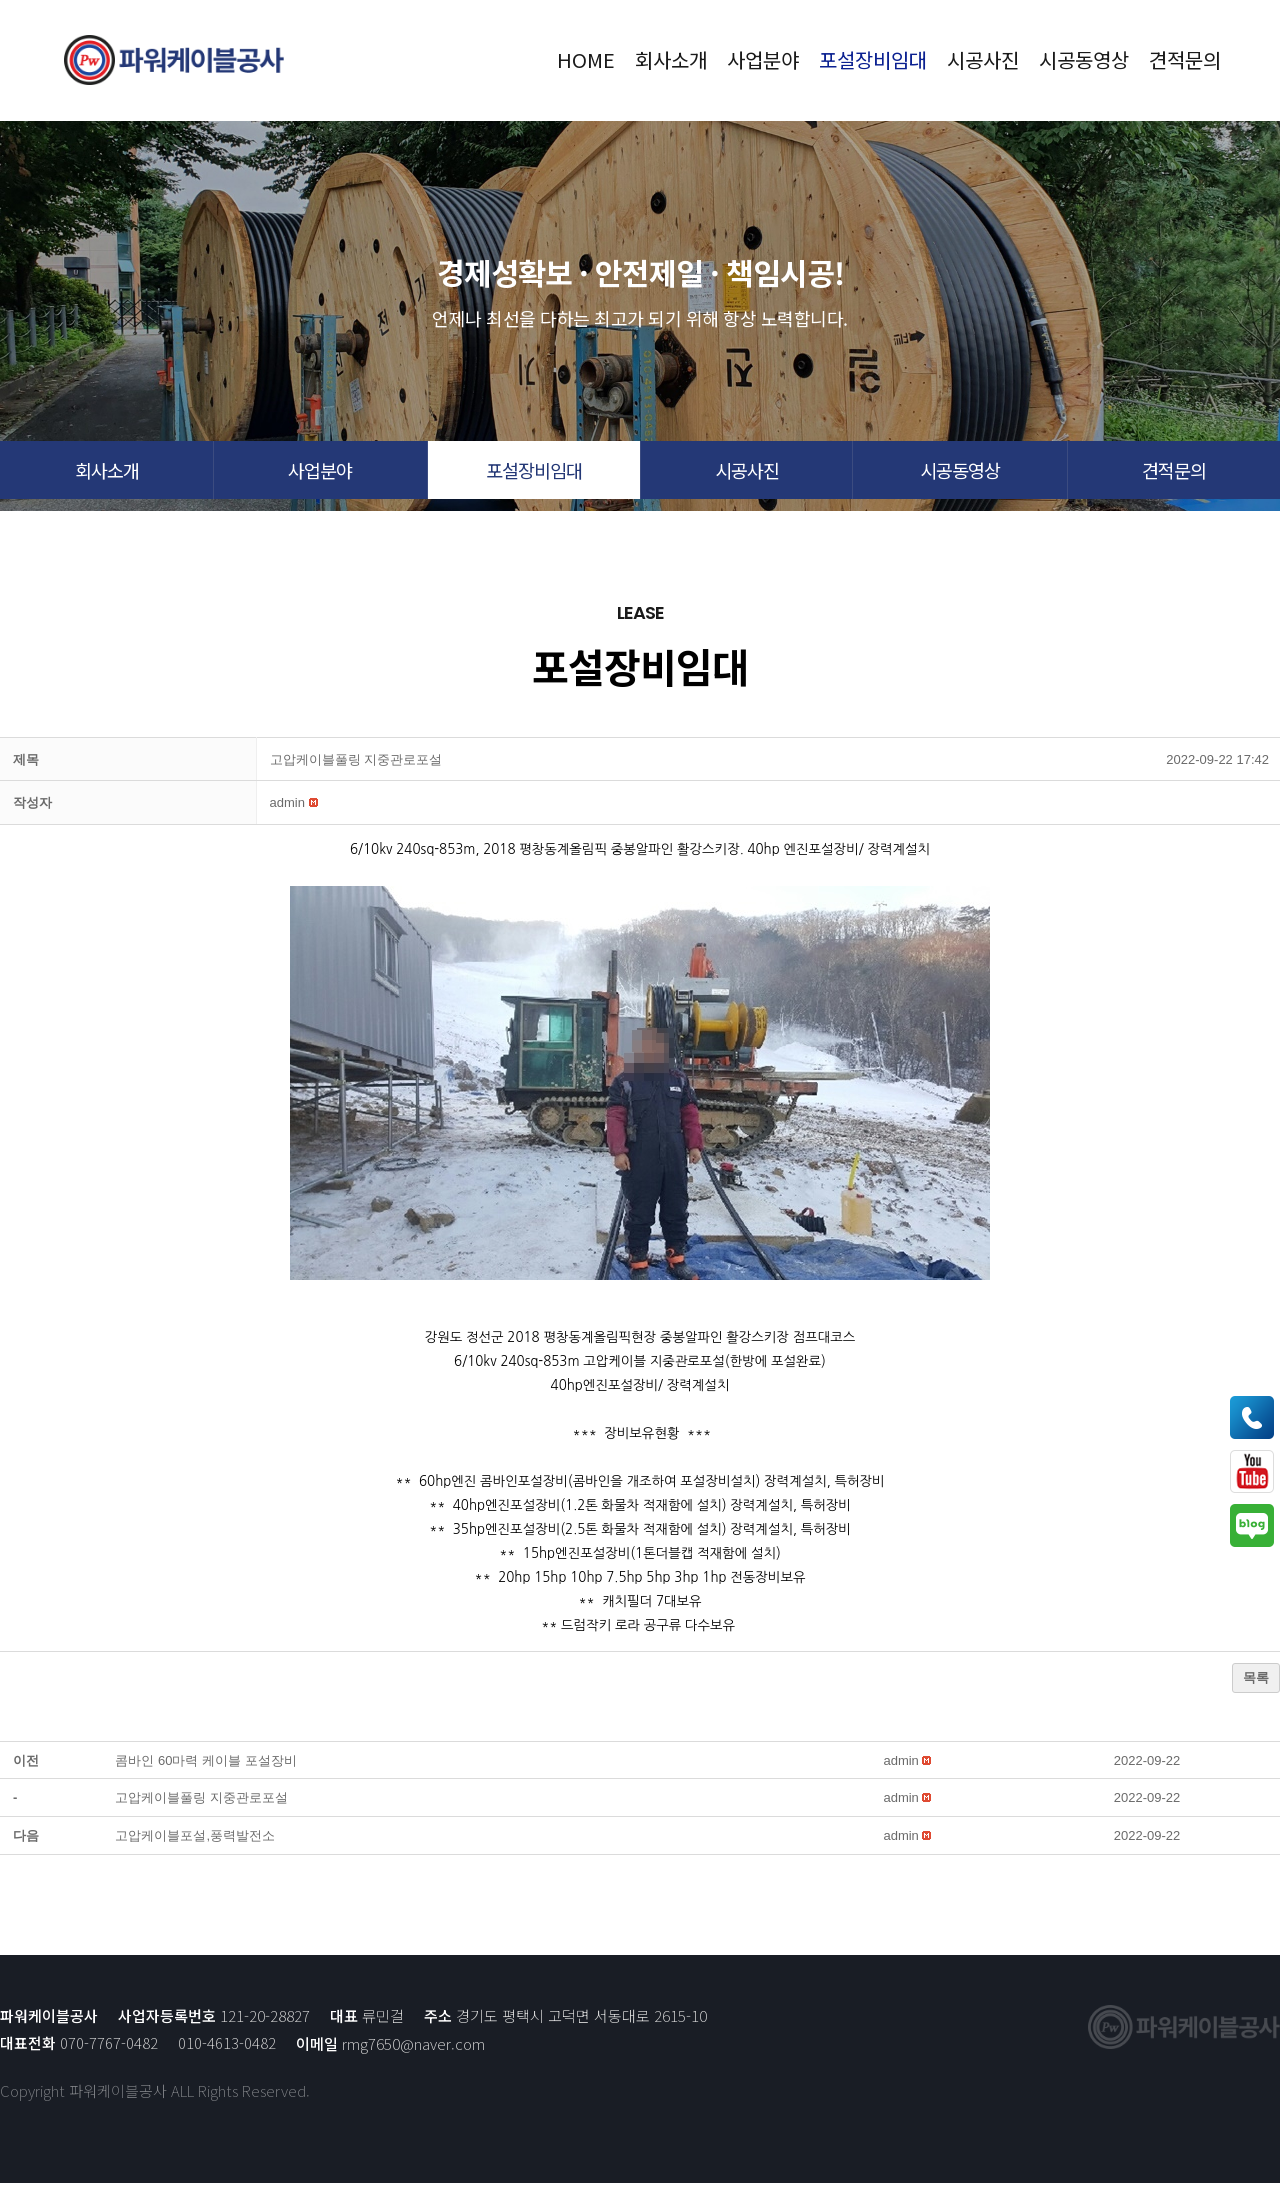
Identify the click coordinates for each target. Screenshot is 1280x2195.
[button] (106, 476)
